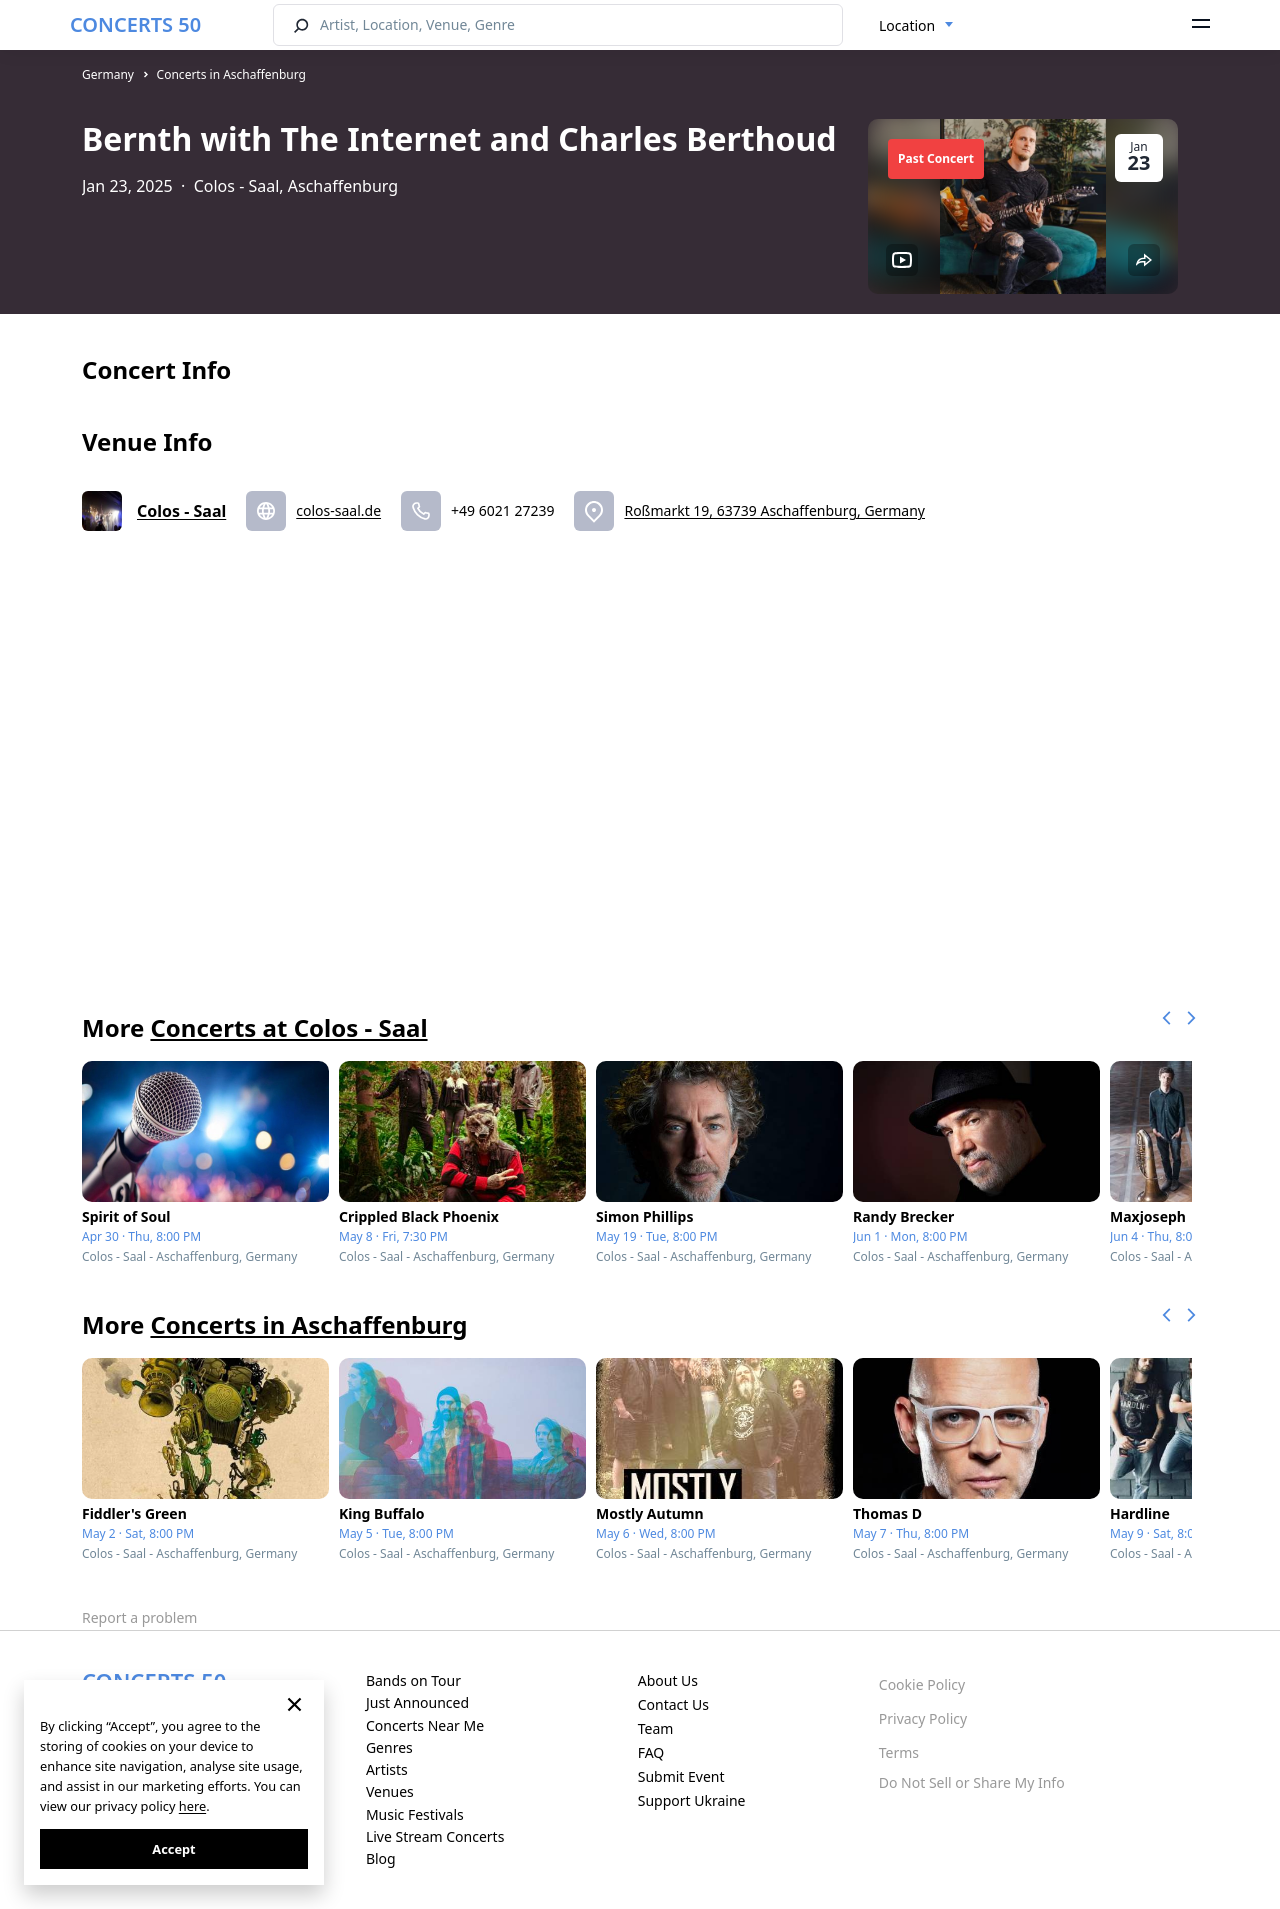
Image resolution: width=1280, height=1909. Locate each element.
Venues (390, 1791)
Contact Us (673, 1704)
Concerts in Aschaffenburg (231, 74)
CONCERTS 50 (135, 24)
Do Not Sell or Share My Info (972, 1782)
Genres (389, 1747)
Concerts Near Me (425, 1725)
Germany (108, 74)
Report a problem (139, 1617)
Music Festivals (415, 1814)
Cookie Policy (922, 1684)
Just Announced (417, 1702)
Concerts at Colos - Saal (288, 1027)
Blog (381, 1858)
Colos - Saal (181, 511)
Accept (173, 1849)
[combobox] (916, 26)
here (192, 1806)
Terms (899, 1752)
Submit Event (681, 1776)
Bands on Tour (413, 1680)
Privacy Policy (923, 1718)
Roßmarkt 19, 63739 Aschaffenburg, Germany (774, 510)
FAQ (651, 1752)
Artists (387, 1769)
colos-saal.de (338, 510)
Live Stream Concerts (435, 1836)
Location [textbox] (907, 25)
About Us (668, 1680)
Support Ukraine (692, 1800)
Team (656, 1728)
